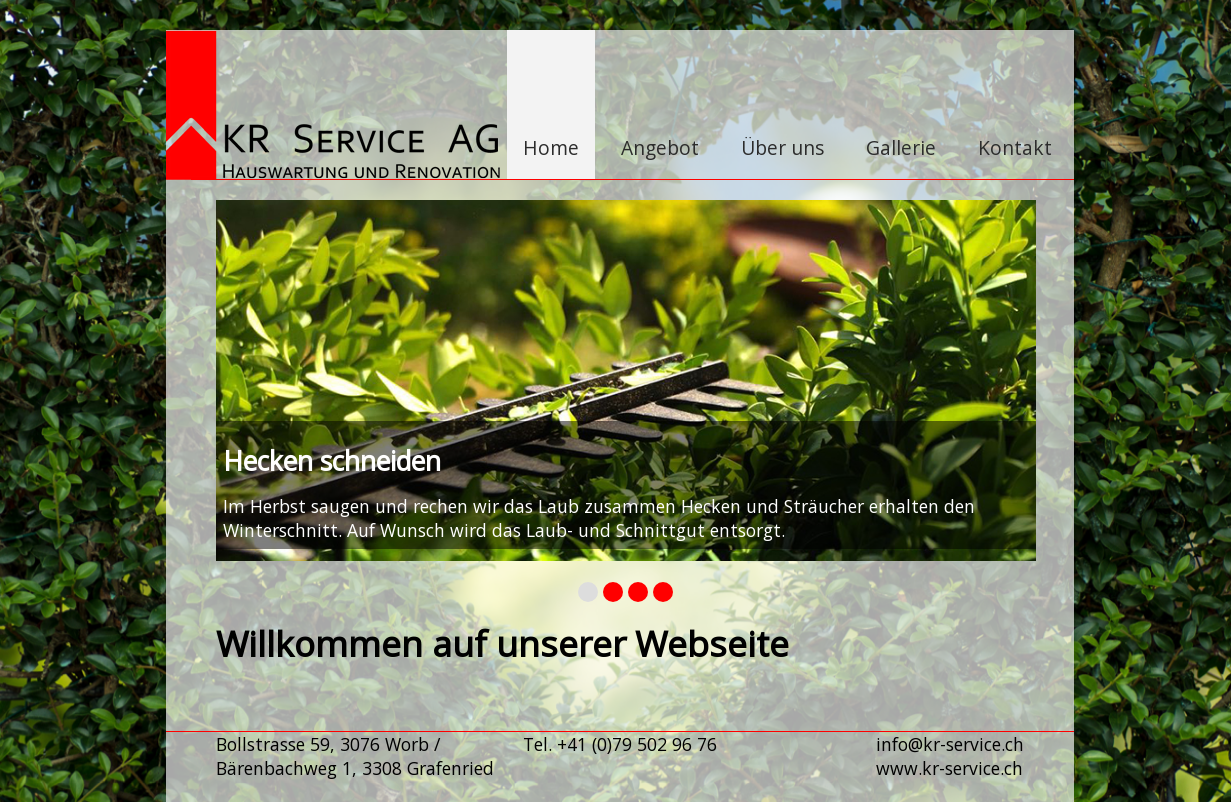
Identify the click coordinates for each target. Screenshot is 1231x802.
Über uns (782, 147)
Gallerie (901, 147)
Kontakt (1015, 147)
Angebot (660, 147)
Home (551, 147)
